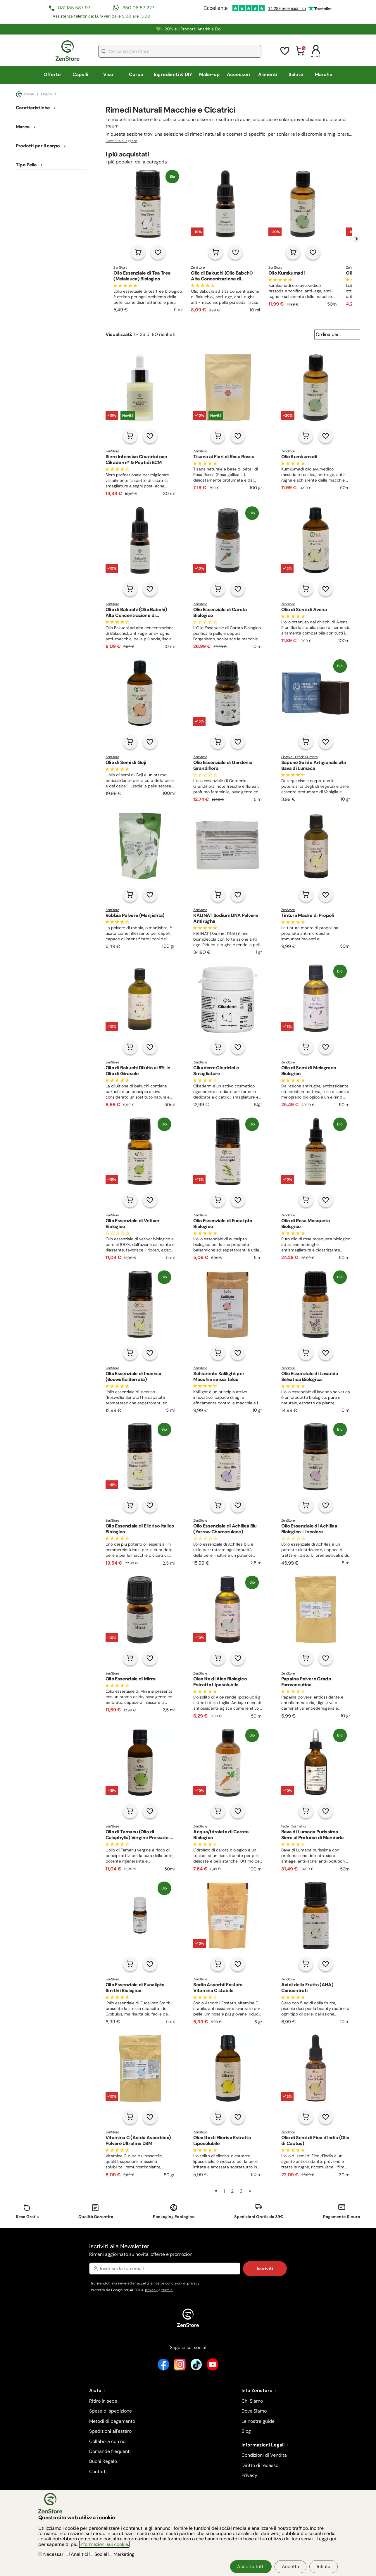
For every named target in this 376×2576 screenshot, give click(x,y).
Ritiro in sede (103, 2401)
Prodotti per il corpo (38, 146)
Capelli (80, 74)
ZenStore (120, 267)
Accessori (238, 74)
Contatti (98, 2471)
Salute (296, 74)
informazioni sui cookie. (104, 2544)
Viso (108, 74)
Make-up (209, 74)
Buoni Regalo (103, 2461)
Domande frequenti (110, 2451)
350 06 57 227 (138, 8)
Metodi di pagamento (112, 2421)
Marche (323, 74)
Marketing (121, 2554)
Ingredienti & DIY (173, 74)
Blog (246, 2431)
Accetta (290, 2566)
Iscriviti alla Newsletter (188, 2250)
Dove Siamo (254, 2411)
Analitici (77, 2554)
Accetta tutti (251, 2566)
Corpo (136, 74)
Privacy (249, 2475)
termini (167, 2290)
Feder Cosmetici (293, 1826)
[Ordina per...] (337, 334)
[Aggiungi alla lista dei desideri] (158, 252)
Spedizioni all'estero (110, 2431)
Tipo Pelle (26, 165)
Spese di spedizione (110, 2411)
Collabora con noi (108, 2441)
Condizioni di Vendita (264, 2455)
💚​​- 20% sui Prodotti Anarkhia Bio (188, 29)
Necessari (52, 2554)
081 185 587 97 (74, 8)
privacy (193, 2283)
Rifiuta (323, 2566)
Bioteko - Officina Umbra (299, 757)
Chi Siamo (252, 2401)
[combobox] (179, 51)
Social (98, 2554)
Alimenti (267, 74)
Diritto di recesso (260, 2465)
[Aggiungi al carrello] (138, 252)
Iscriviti (265, 2268)
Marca (23, 127)
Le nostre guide (258, 2421)
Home (25, 94)
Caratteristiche (33, 108)
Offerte (52, 74)
